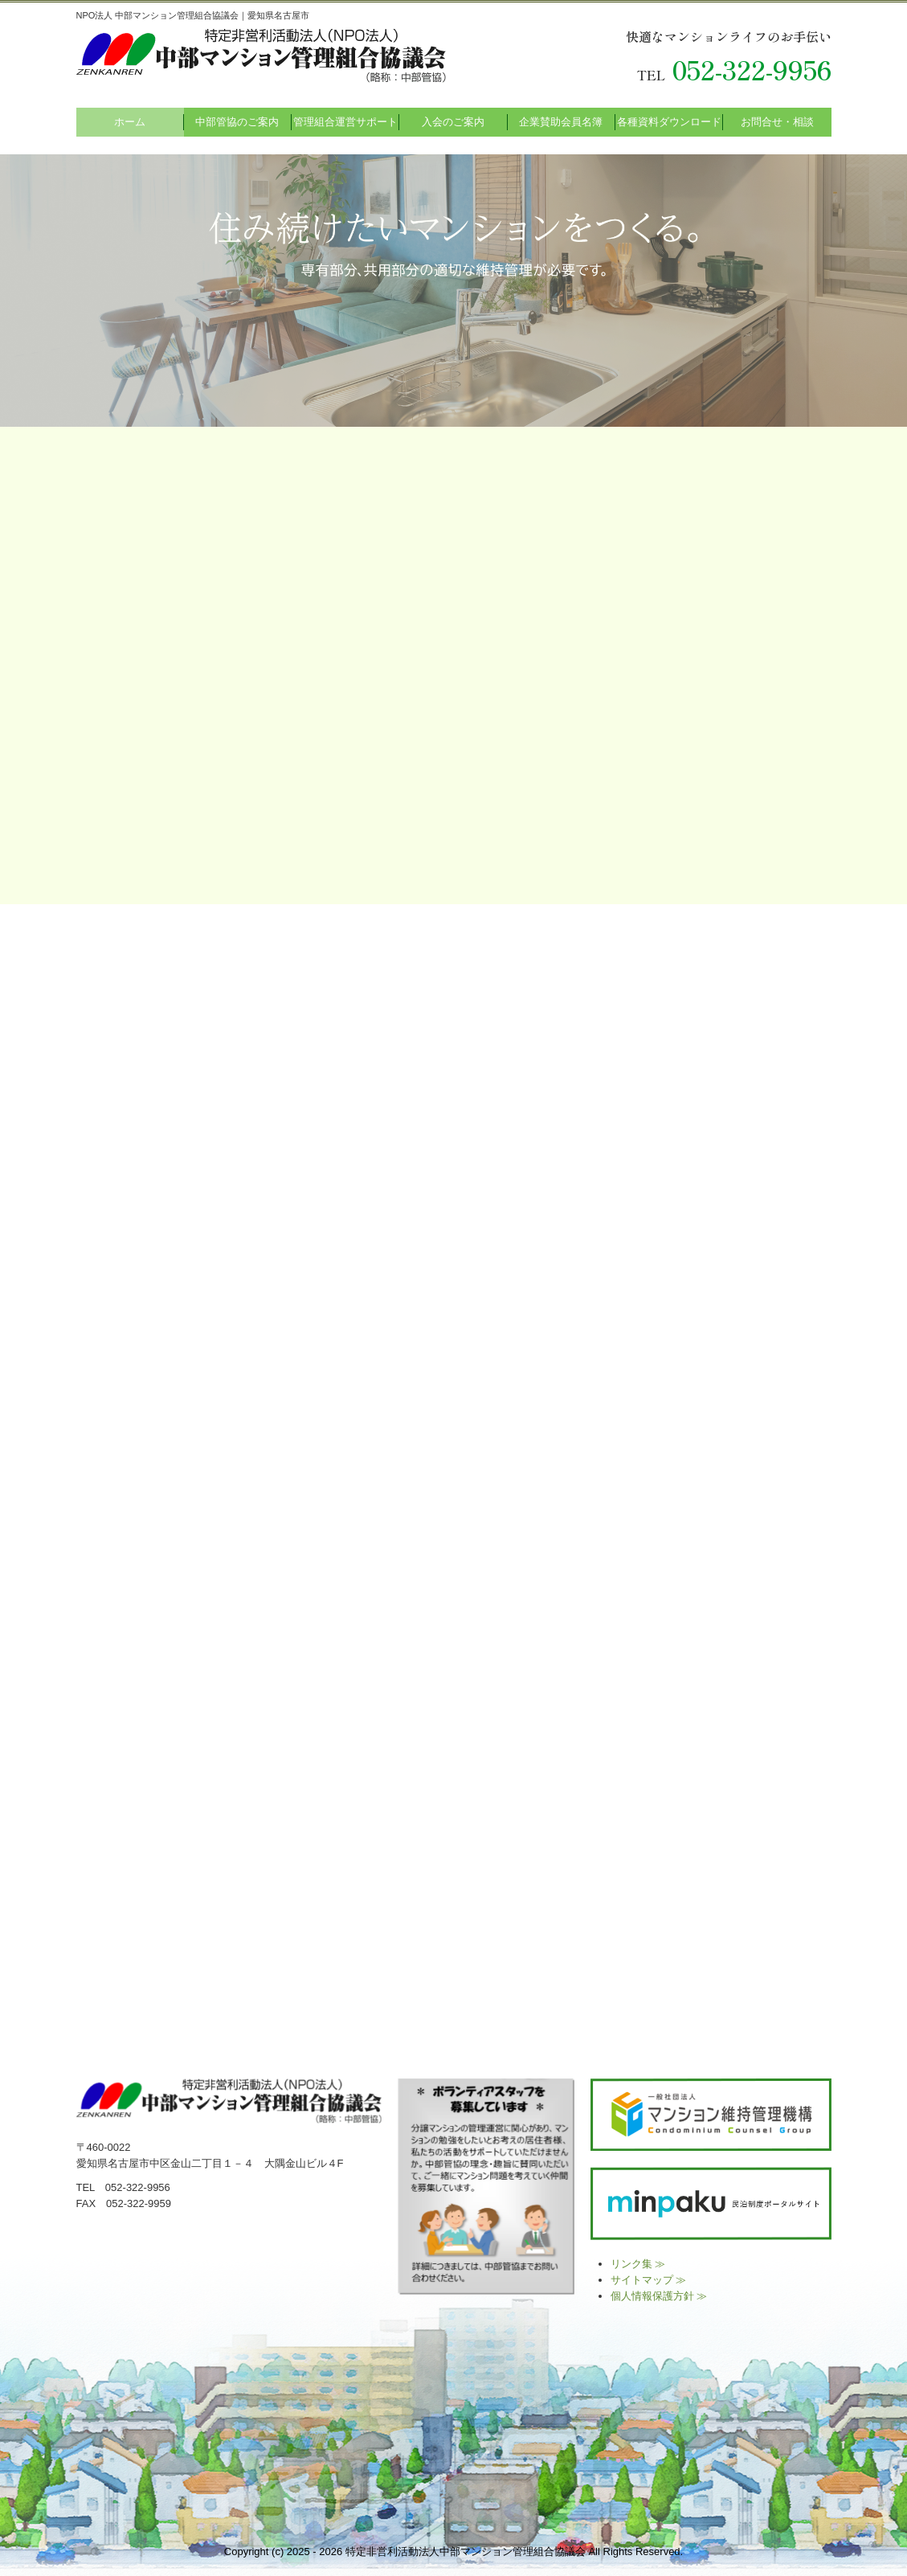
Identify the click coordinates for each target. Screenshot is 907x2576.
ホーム (129, 122)
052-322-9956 (751, 69)
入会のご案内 (453, 122)
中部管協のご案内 (237, 122)
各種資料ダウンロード (669, 122)
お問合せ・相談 (777, 122)
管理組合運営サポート (345, 122)
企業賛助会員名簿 (561, 122)
